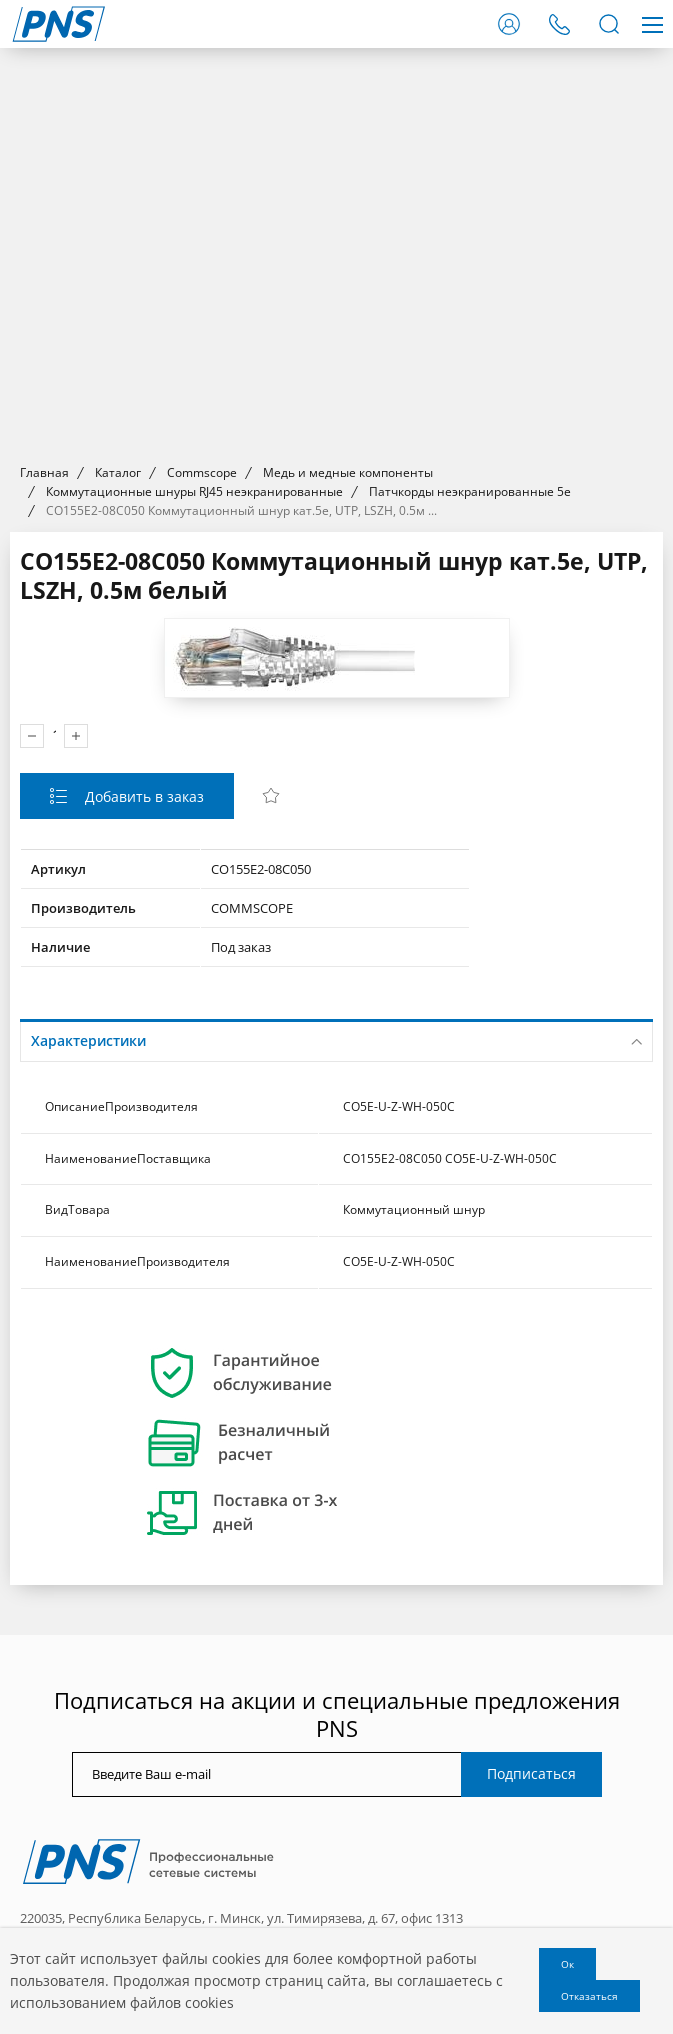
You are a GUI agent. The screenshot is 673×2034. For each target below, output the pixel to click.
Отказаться (589, 1996)
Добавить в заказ (142, 796)
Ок (567, 1964)
